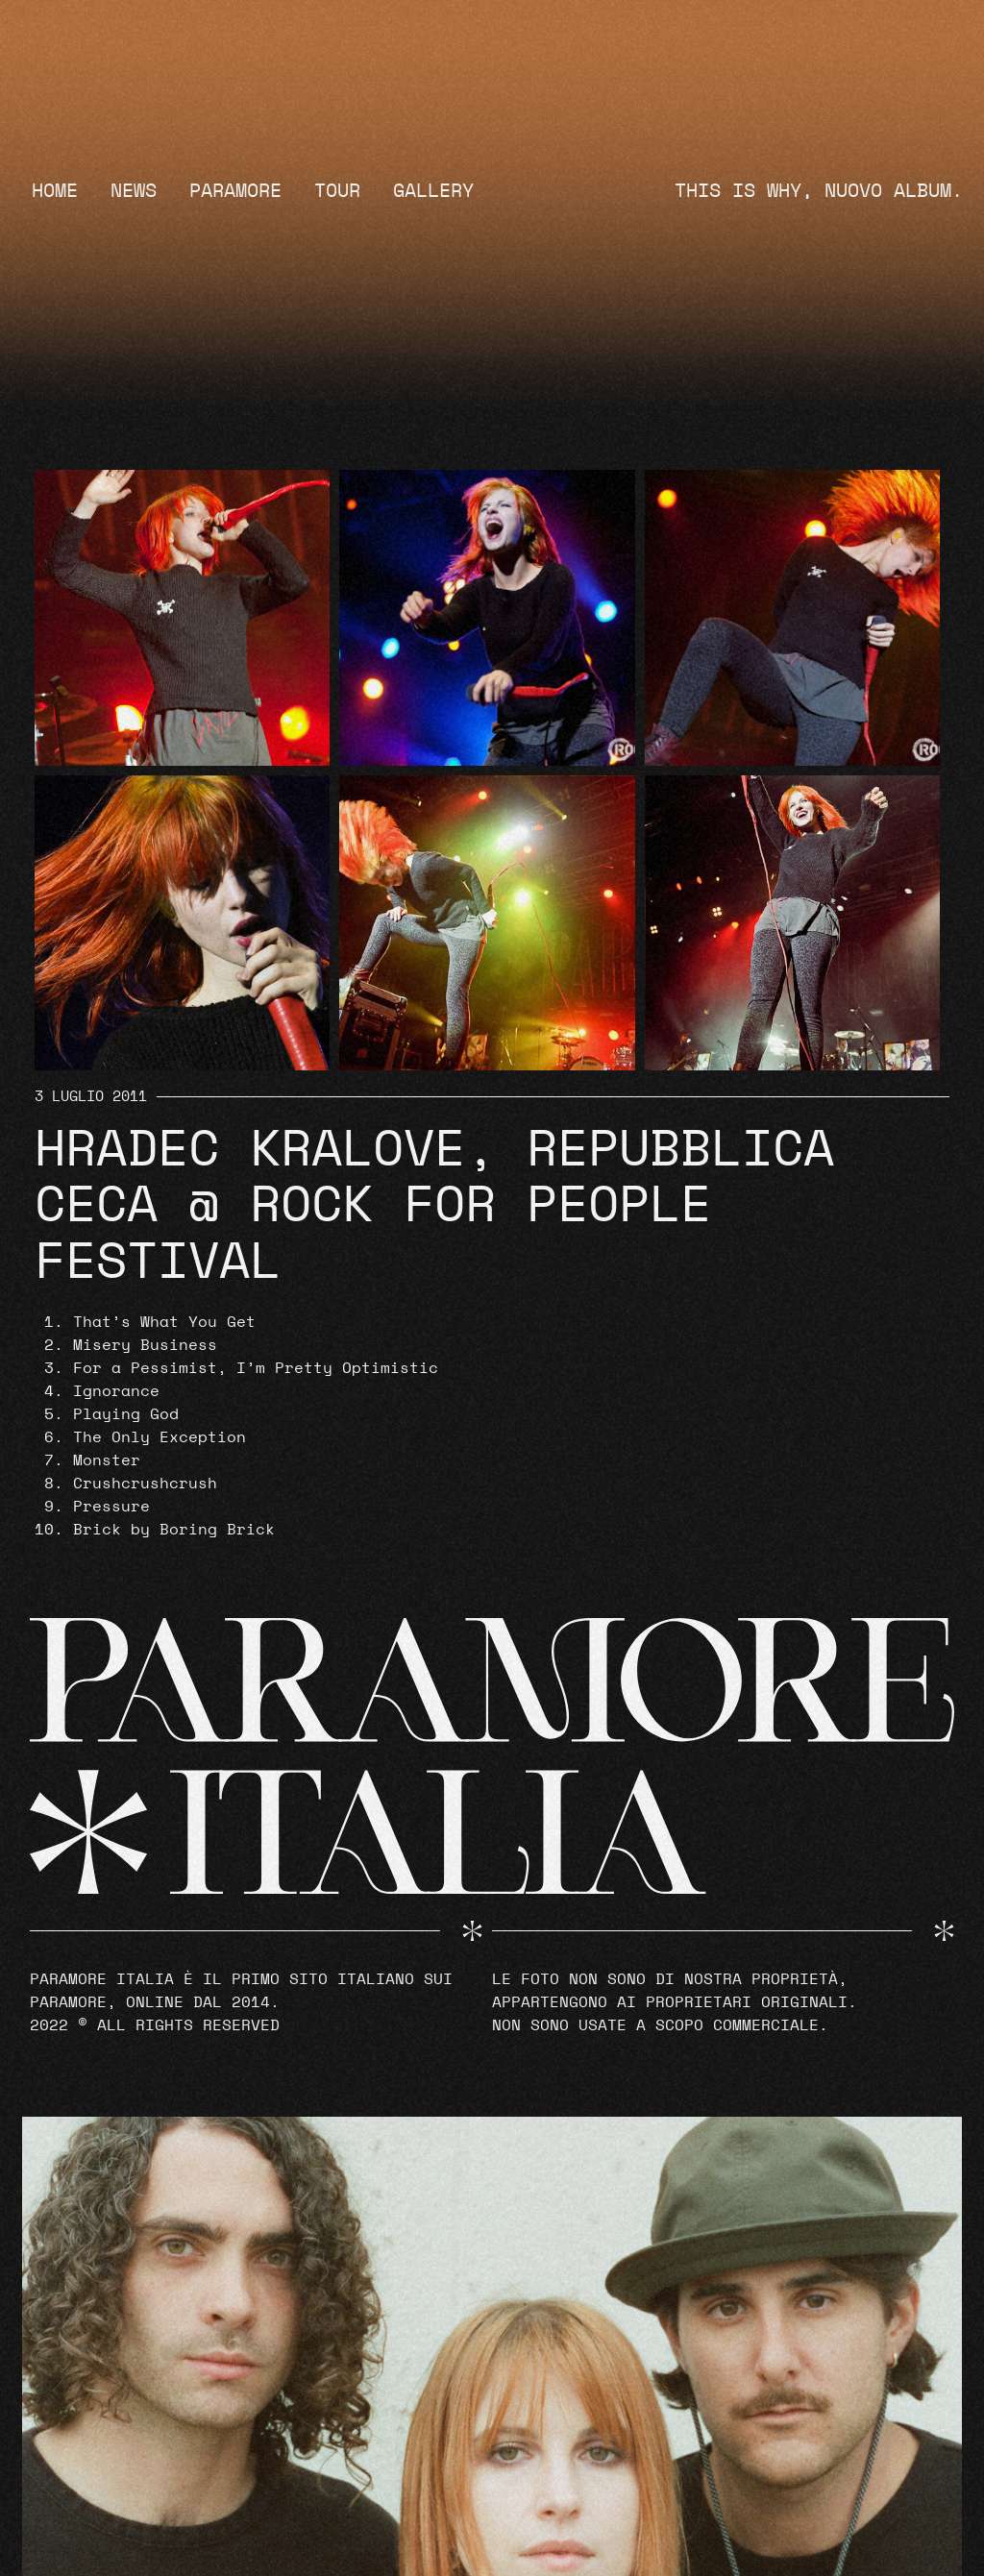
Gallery (433, 191)
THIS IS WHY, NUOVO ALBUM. (819, 191)
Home (55, 191)
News (134, 191)
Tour (337, 191)
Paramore (235, 191)
